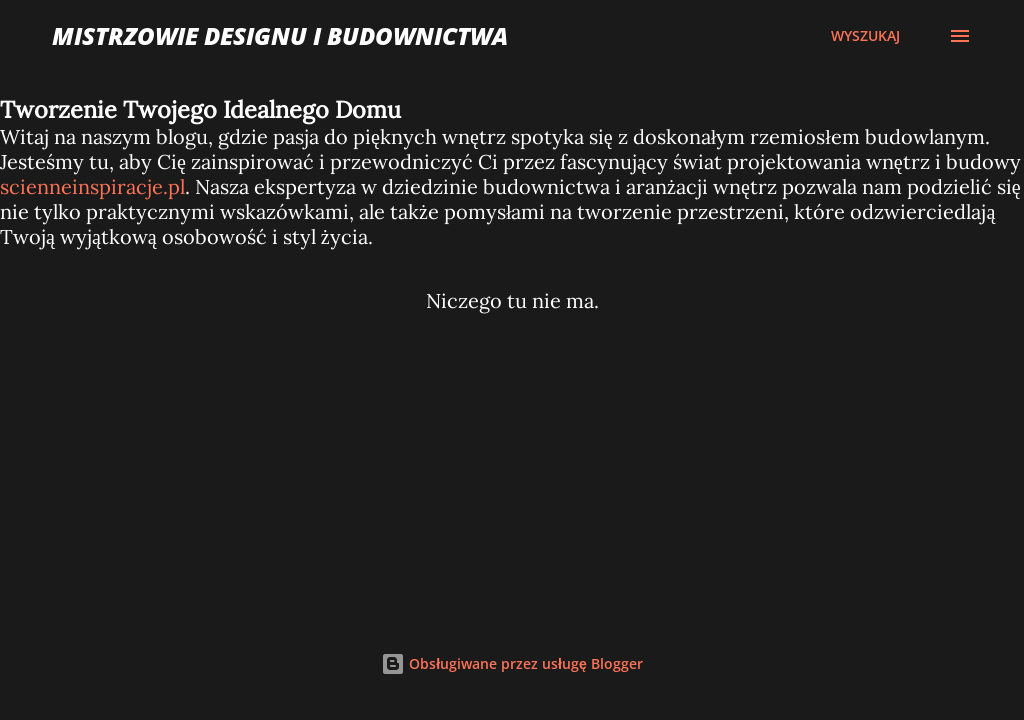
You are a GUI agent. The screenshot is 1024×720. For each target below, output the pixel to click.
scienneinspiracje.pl (92, 186)
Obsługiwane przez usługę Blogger (512, 663)
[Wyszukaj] (865, 36)
